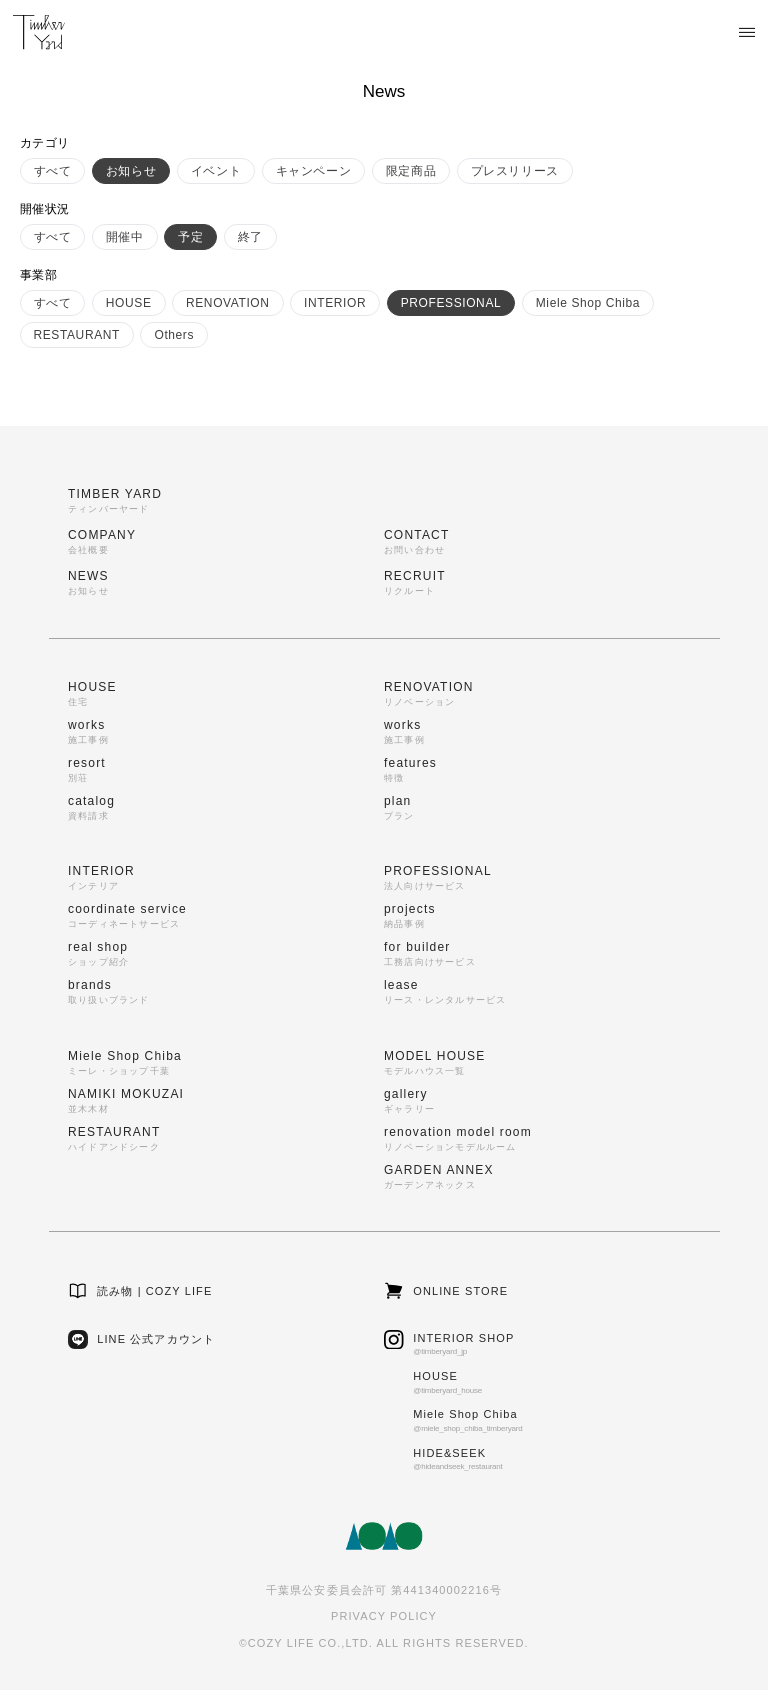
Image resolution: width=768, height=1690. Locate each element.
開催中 (125, 237)
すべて (53, 171)
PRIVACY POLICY (384, 1616)
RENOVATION (228, 303)
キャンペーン (314, 171)
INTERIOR (335, 303)
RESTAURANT (77, 335)
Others (174, 335)
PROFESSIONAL (451, 303)
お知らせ (131, 171)
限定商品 (411, 171)
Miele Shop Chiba (588, 303)
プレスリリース (515, 171)
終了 (250, 237)
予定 (190, 237)
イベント (216, 171)
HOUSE (129, 303)
